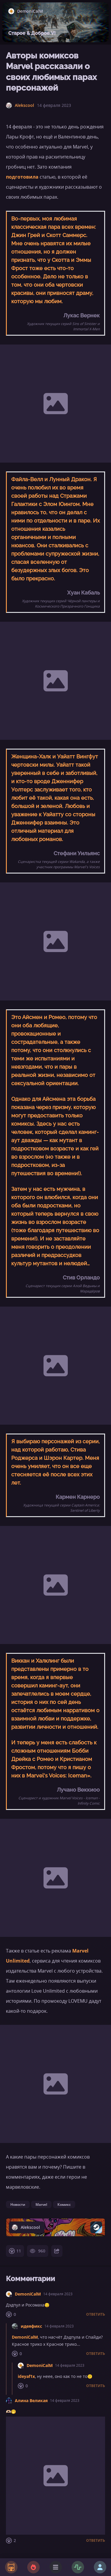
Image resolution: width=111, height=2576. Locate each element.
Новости (17, 2204)
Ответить (95, 2314)
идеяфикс (31, 2326)
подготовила (22, 177)
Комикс (64, 2204)
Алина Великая (31, 2400)
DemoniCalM (28, 2294)
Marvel (41, 2204)
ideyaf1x (26, 2376)
